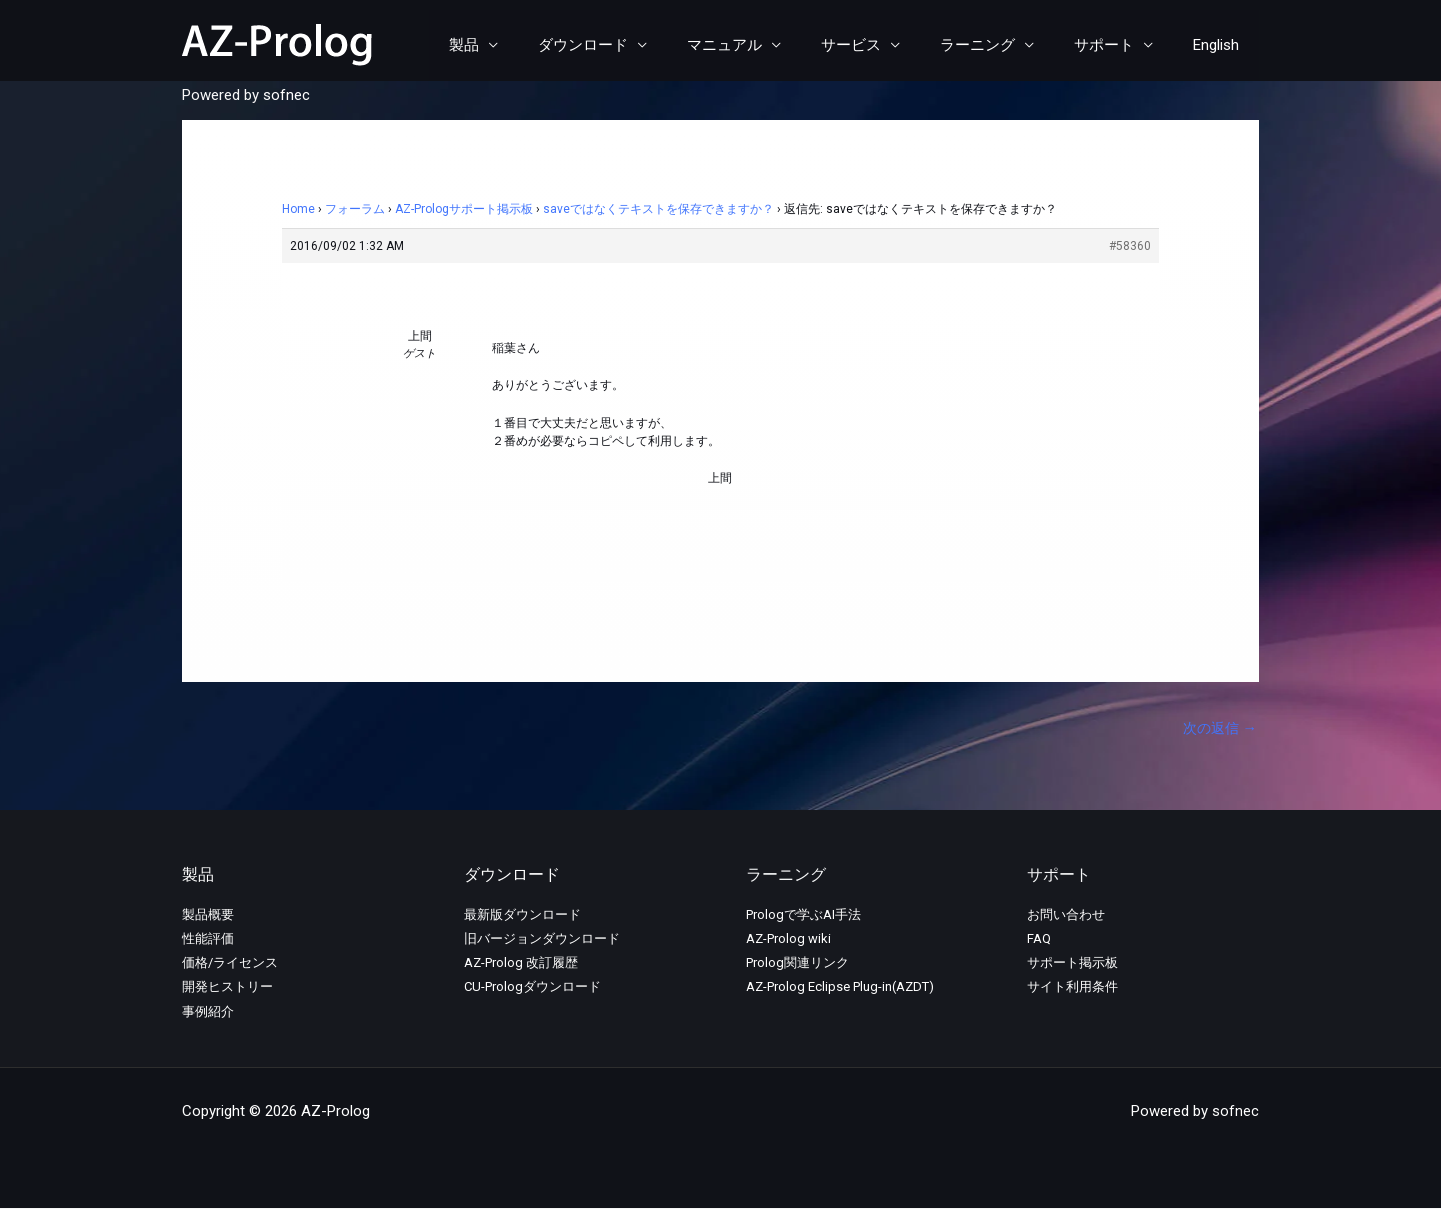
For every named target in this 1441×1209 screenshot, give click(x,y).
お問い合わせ (1066, 915)
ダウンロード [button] (638, 45)
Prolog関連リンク (797, 964)
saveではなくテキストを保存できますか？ (658, 209)
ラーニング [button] (1002, 45)
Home (298, 209)
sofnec (286, 95)
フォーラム (355, 209)
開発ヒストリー (227, 988)
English (1221, 45)
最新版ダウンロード (522, 915)
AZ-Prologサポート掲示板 (464, 209)
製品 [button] (529, 45)
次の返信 (1217, 729)
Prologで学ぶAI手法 (803, 915)
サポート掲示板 (1072, 964)
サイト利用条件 (1072, 988)
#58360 (1130, 246)
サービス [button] (886, 45)
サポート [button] (1119, 45)
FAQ (1039, 939)
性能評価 (208, 939)
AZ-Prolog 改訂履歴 (521, 964)
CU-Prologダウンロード (532, 988)
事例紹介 (208, 1012)
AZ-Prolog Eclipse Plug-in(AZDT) (840, 988)
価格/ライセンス (230, 964)
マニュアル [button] (769, 45)
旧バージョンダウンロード (542, 939)
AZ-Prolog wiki (788, 939)
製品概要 (208, 915)
